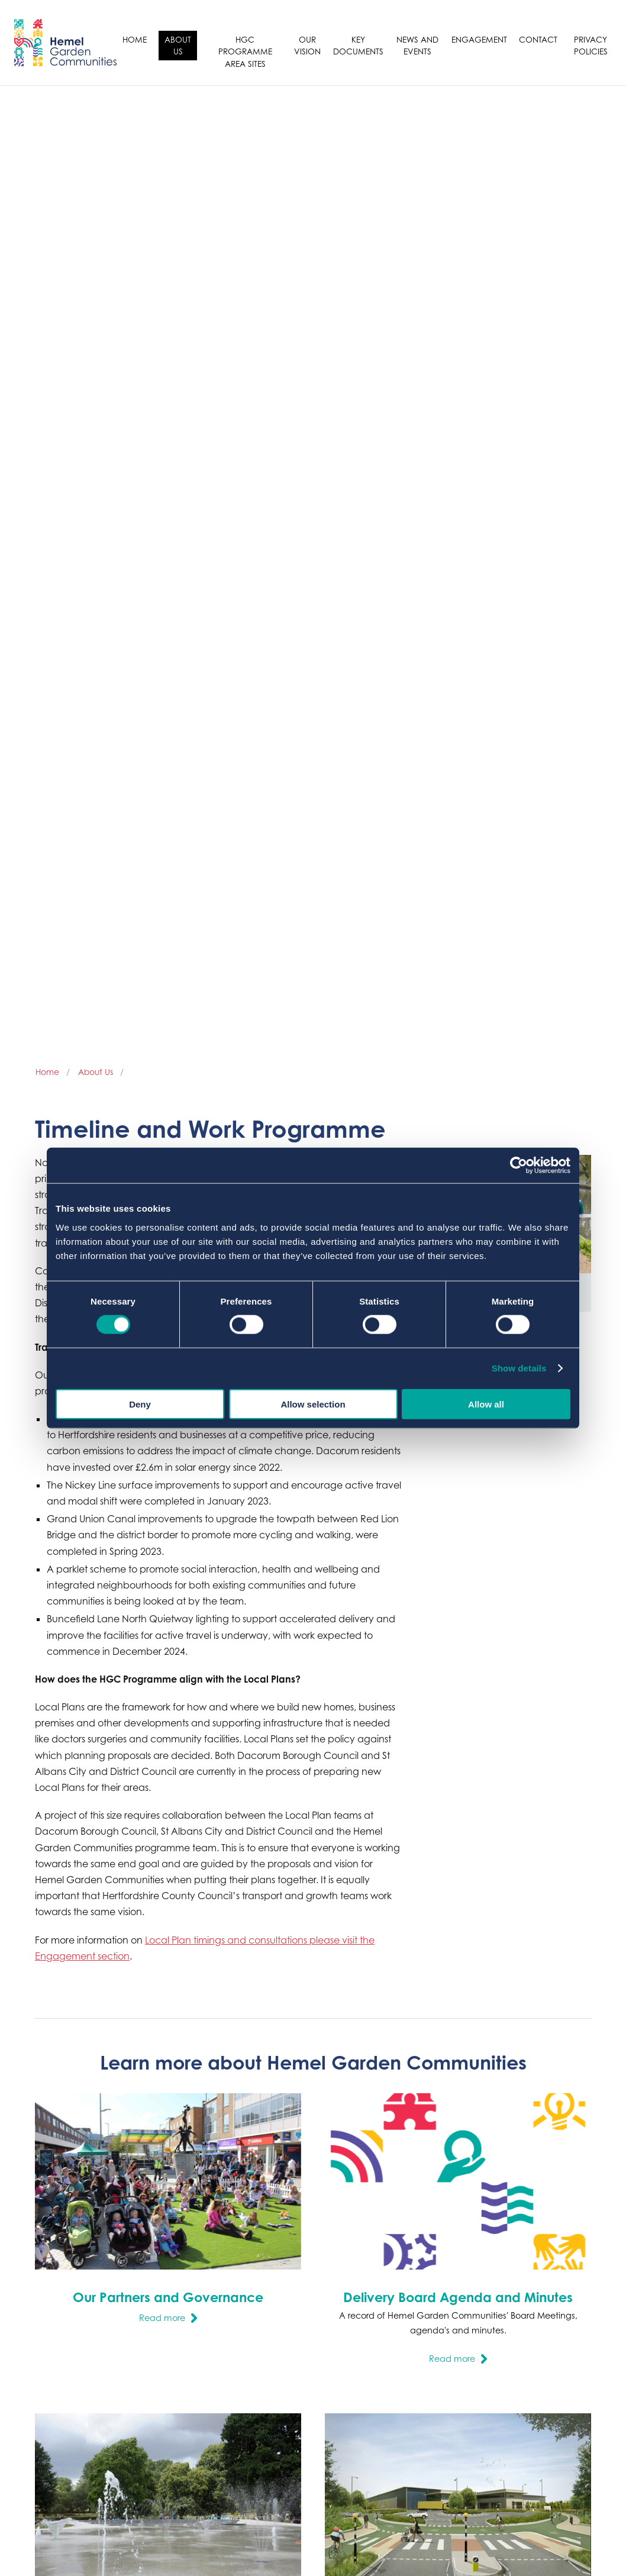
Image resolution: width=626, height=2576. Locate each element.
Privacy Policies (591, 45)
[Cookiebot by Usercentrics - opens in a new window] (518, 1165)
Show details (519, 1368)
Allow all (486, 1404)
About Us (177, 45)
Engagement (479, 39)
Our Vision (307, 45)
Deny (140, 1404)
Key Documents (358, 45)
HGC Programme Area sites (245, 51)
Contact (538, 39)
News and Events (417, 45)
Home (134, 39)
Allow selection (312, 1404)
